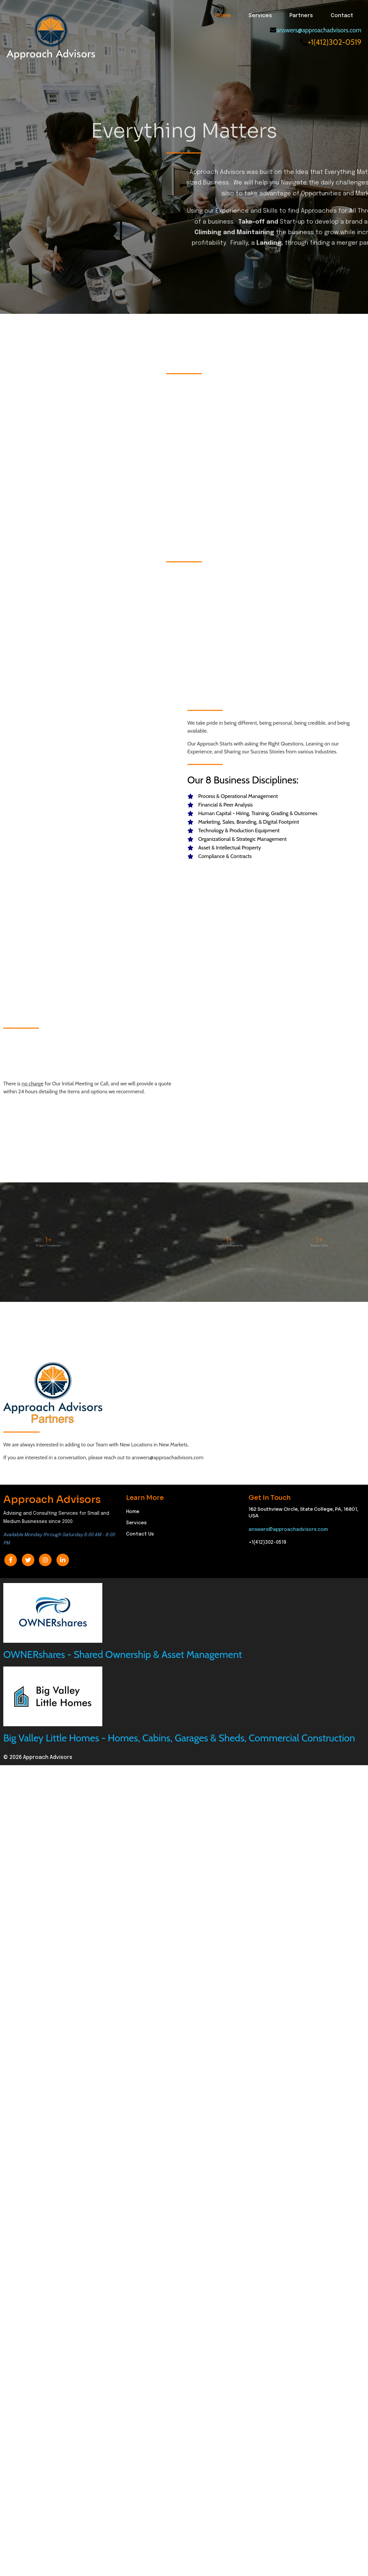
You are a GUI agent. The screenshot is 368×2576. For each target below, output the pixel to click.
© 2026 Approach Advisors (37, 2320)
